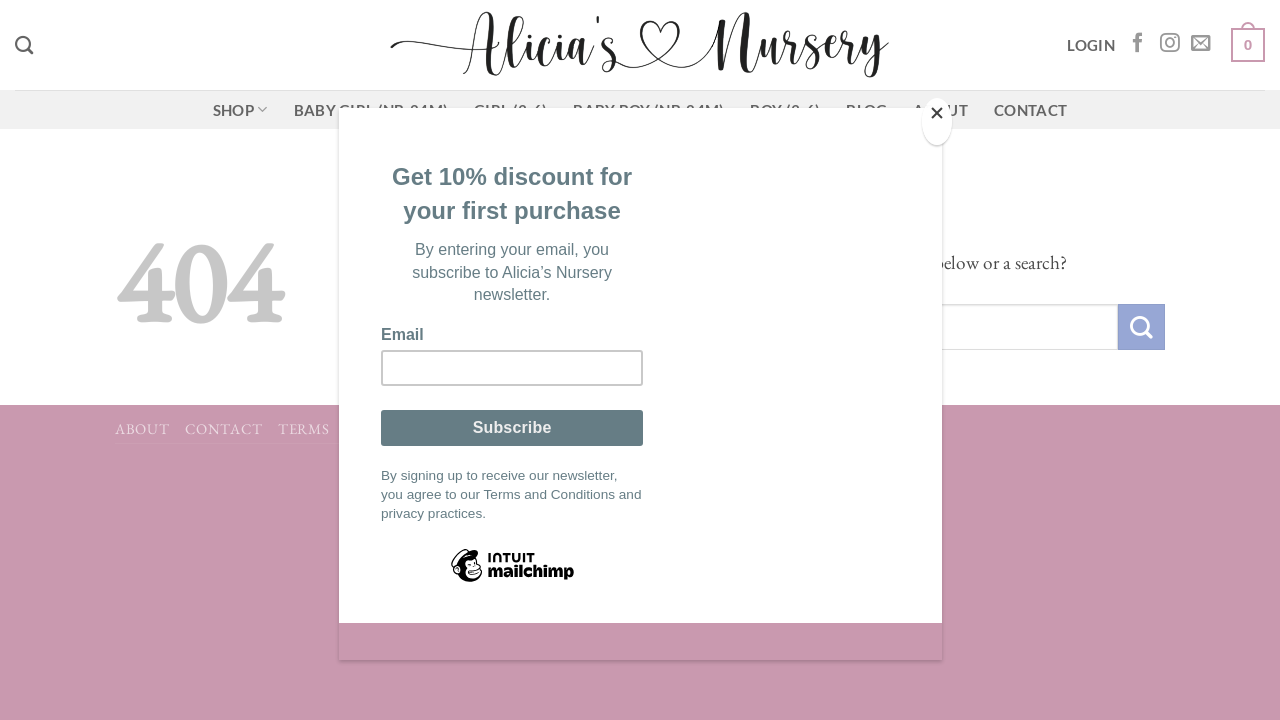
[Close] (937, 121)
